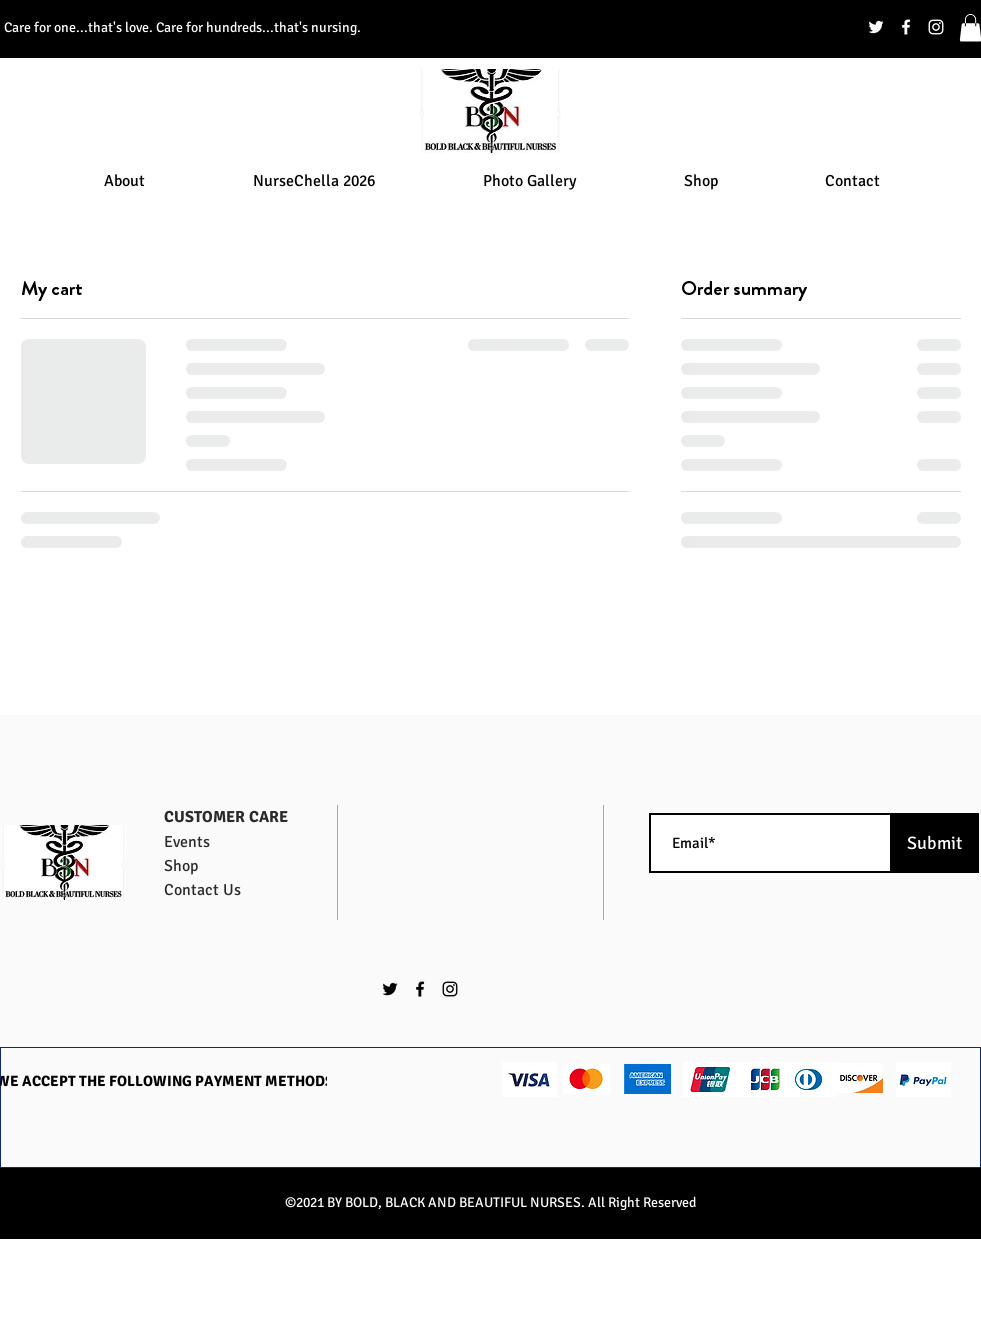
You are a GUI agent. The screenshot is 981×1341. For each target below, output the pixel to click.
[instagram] (936, 27)
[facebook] (906, 27)
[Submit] (934, 843)
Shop (181, 866)
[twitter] (876, 27)
